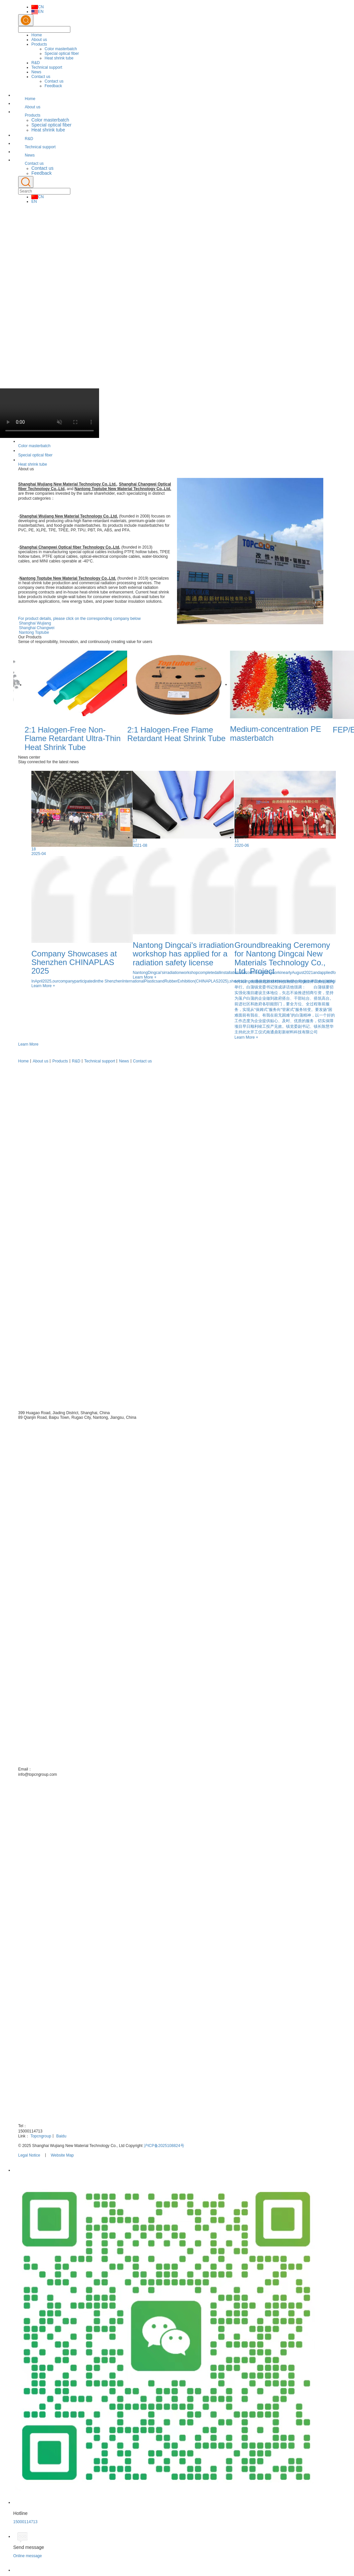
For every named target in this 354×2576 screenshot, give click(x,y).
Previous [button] (21, 719)
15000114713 (25, 2522)
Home (36, 35)
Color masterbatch (61, 49)
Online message (27, 2556)
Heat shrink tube (59, 58)
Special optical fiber (62, 53)
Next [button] (332, 719)
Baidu (61, 2136)
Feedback (53, 86)
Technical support (46, 67)
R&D (35, 62)
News (36, 72)
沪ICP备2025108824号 (164, 2145)
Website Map (62, 2155)
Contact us (40, 76)
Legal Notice (29, 2155)
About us (39, 39)
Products (39, 44)
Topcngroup (40, 2136)
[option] (177, 293)
